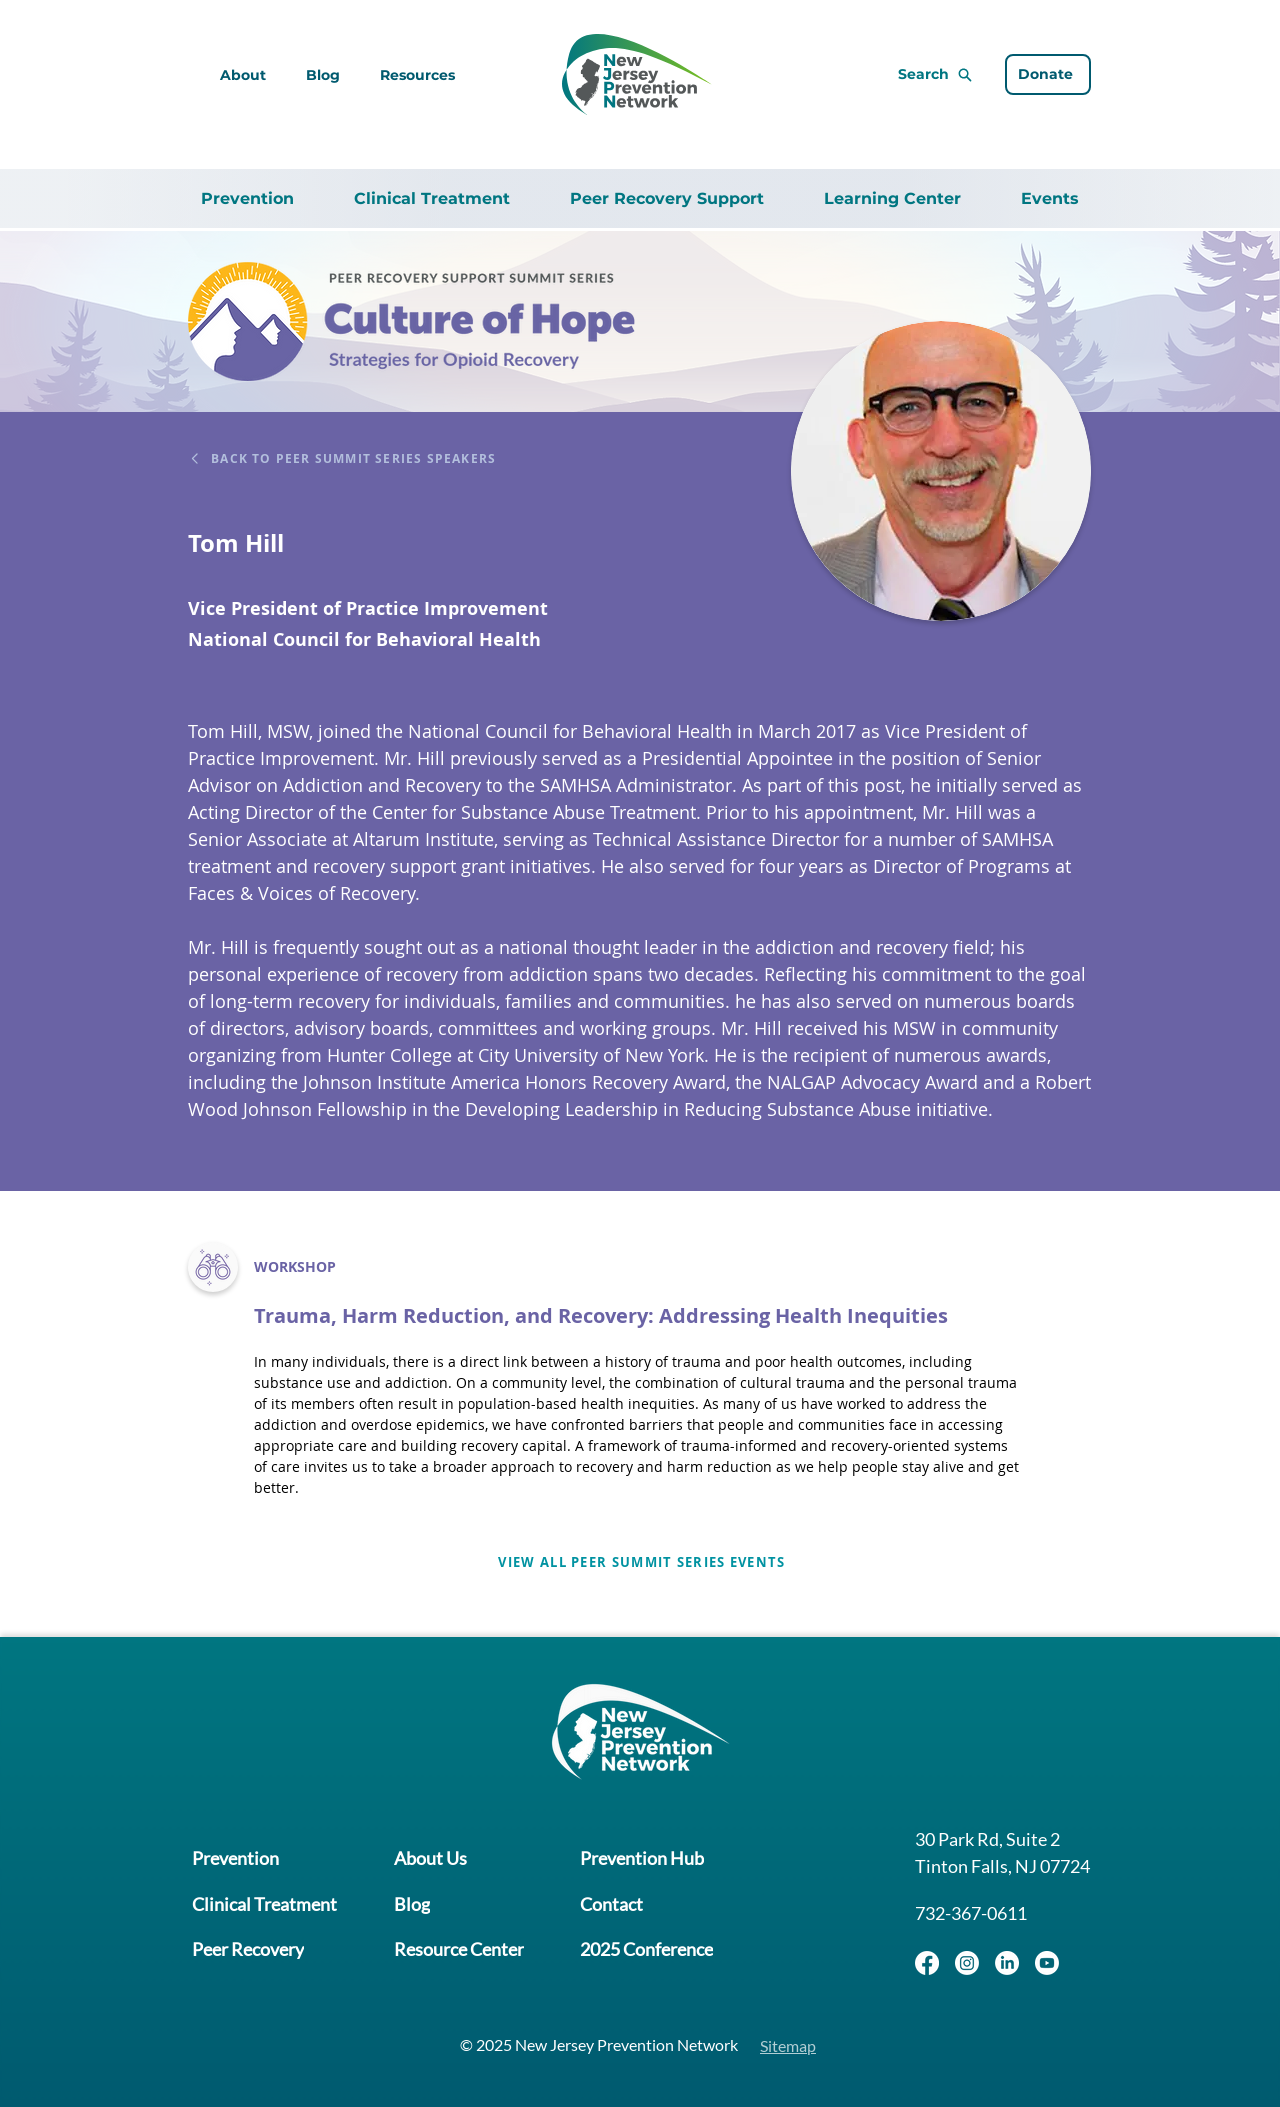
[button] (417, 75)
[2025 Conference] (636, 1945)
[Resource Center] (453, 1945)
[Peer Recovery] (247, 1945)
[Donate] (1047, 75)
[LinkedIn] (1007, 1963)
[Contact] (601, 1904)
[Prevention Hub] (632, 1863)
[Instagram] (967, 1963)
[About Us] (424, 1863)
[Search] (887, 75)
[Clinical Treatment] (263, 1904)
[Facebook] (927, 1963)
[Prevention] (234, 1863)
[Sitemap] (789, 2044)
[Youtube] (1047, 1963)
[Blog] (406, 1904)
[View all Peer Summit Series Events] (639, 1562)
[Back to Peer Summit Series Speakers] (375, 458)
